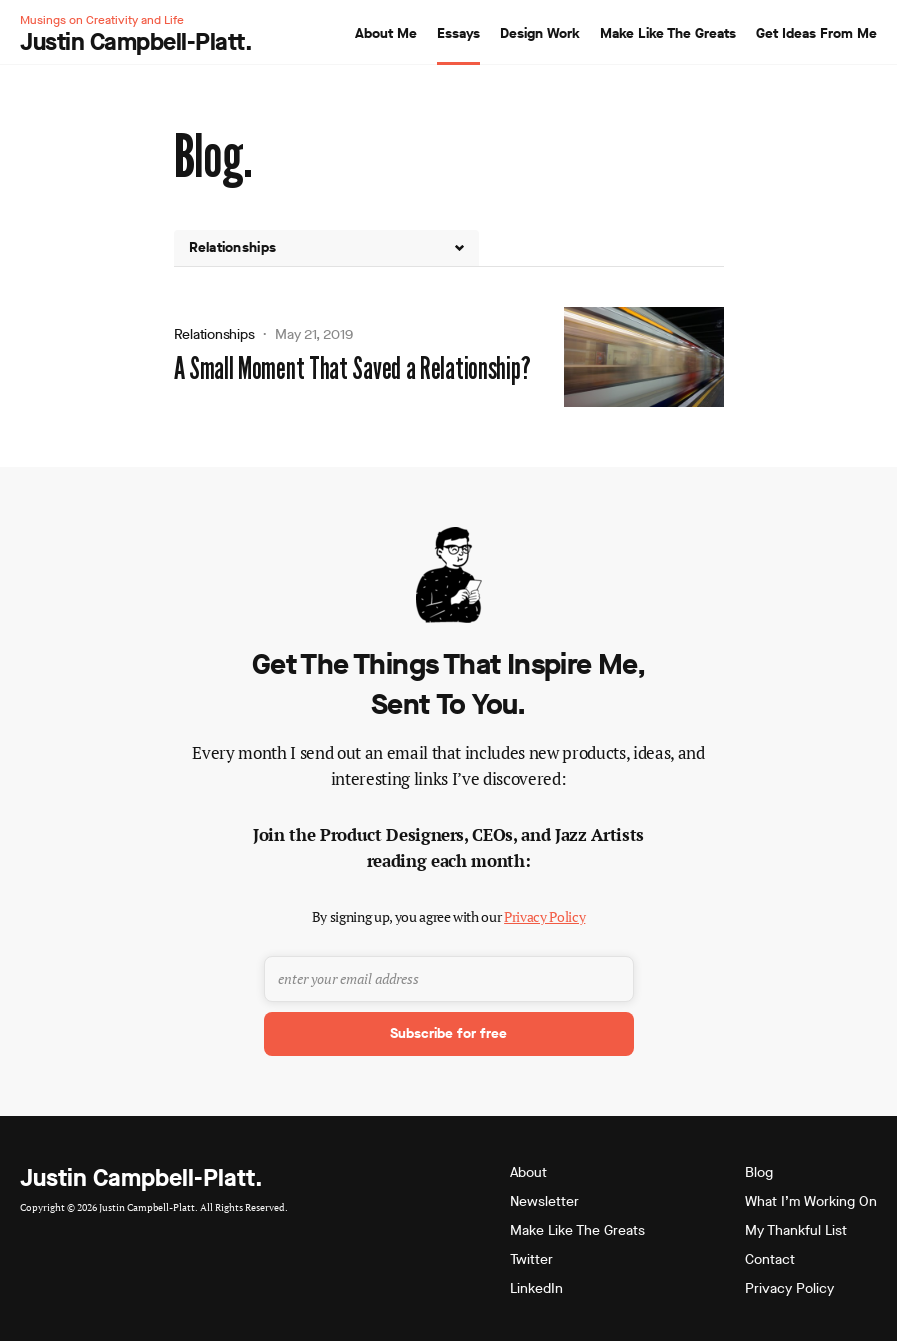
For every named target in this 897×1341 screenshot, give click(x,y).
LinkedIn (536, 1288)
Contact (770, 1259)
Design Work (540, 33)
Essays (458, 33)
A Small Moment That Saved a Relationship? (352, 369)
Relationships (214, 334)
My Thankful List (796, 1230)
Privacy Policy (544, 916)
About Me (386, 33)
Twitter (531, 1259)
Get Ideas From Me (816, 33)
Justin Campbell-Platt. (141, 1178)
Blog (759, 1172)
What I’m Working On (811, 1201)
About (528, 1172)
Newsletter (544, 1201)
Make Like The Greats (668, 33)
